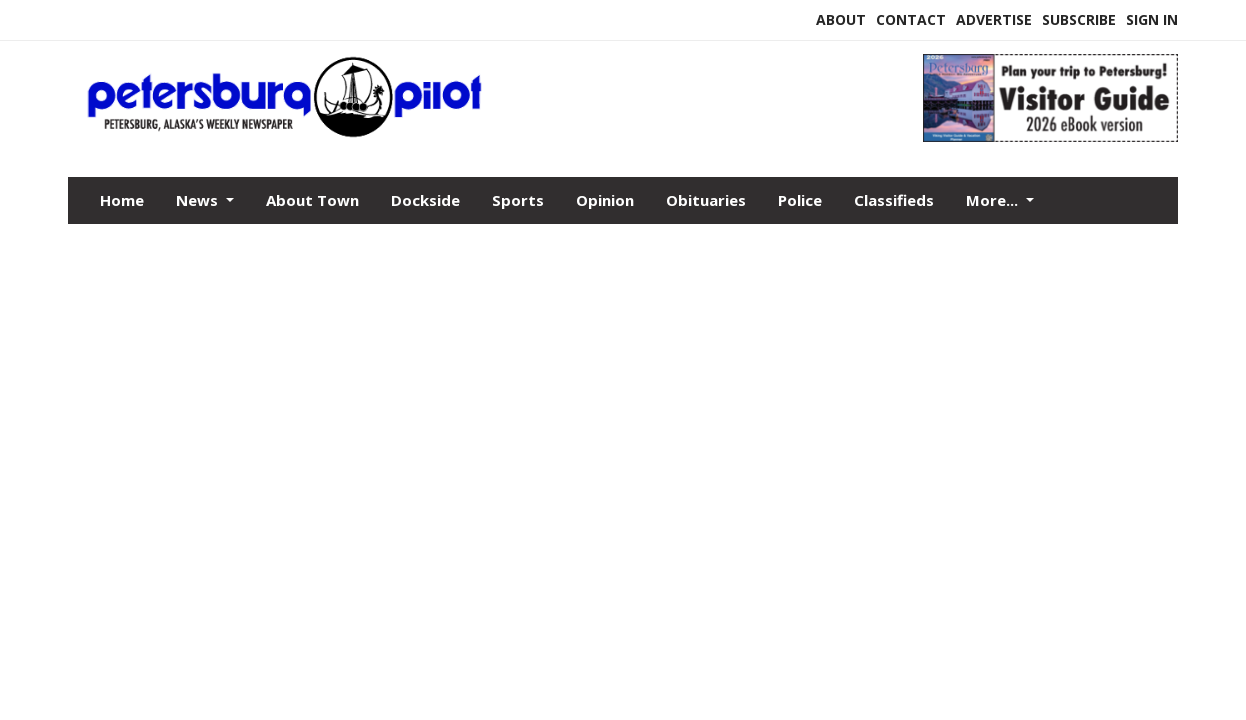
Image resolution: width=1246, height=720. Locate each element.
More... (994, 200)
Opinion (605, 200)
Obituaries (706, 200)
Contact (911, 19)
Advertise (994, 19)
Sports (518, 200)
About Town (312, 200)
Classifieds (894, 200)
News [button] (199, 200)
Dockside (425, 200)
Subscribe (1079, 19)
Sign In (1152, 19)
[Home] (480, 133)
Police (800, 200)
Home (122, 200)
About (841, 19)
